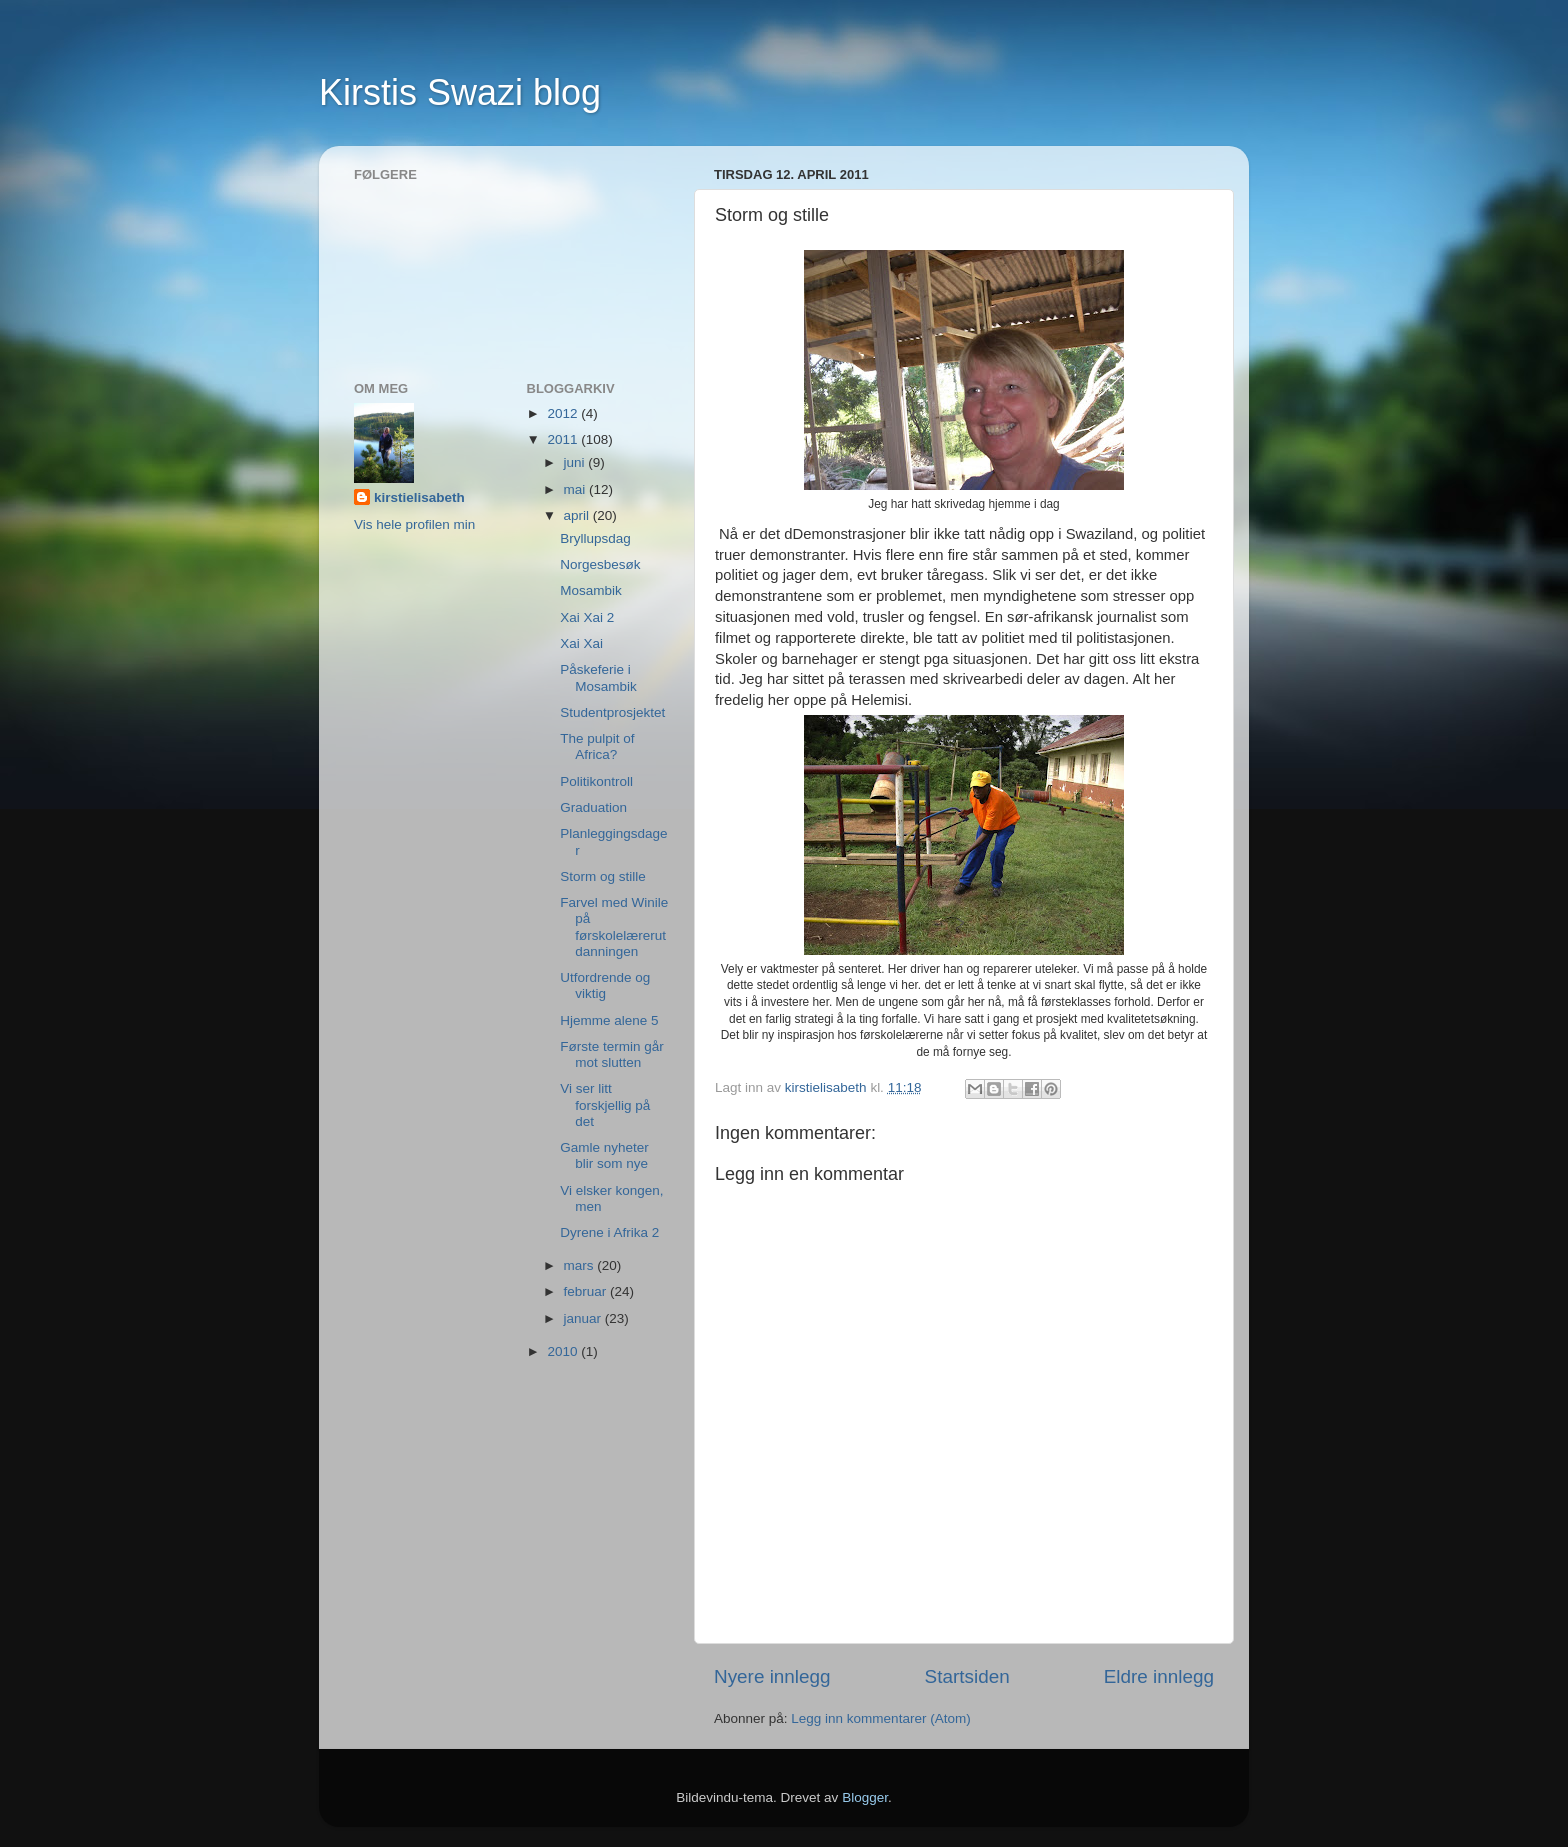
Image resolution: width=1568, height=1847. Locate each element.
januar (584, 1318)
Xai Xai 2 (587, 617)
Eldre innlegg (1159, 1676)
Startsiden (967, 1676)
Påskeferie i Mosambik (598, 677)
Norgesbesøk (600, 564)
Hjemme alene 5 (609, 1020)
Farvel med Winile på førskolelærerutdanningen (614, 927)
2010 (564, 1351)
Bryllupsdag (595, 538)
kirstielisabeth (419, 497)
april (578, 515)
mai (577, 489)
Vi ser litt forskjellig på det (605, 1104)
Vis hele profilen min (414, 524)
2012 (564, 413)
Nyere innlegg (772, 1676)
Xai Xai (581, 643)
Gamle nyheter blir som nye (604, 1155)
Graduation (593, 807)
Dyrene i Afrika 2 (609, 1232)
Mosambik (591, 590)
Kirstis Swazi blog (460, 92)
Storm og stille (603, 876)
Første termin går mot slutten (612, 1054)
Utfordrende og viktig (605, 985)
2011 (564, 439)
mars (581, 1265)
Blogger (865, 1797)
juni (576, 462)
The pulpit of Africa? (597, 746)
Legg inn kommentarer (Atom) (880, 1718)
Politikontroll (596, 781)
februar (587, 1291)
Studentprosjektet (612, 712)
